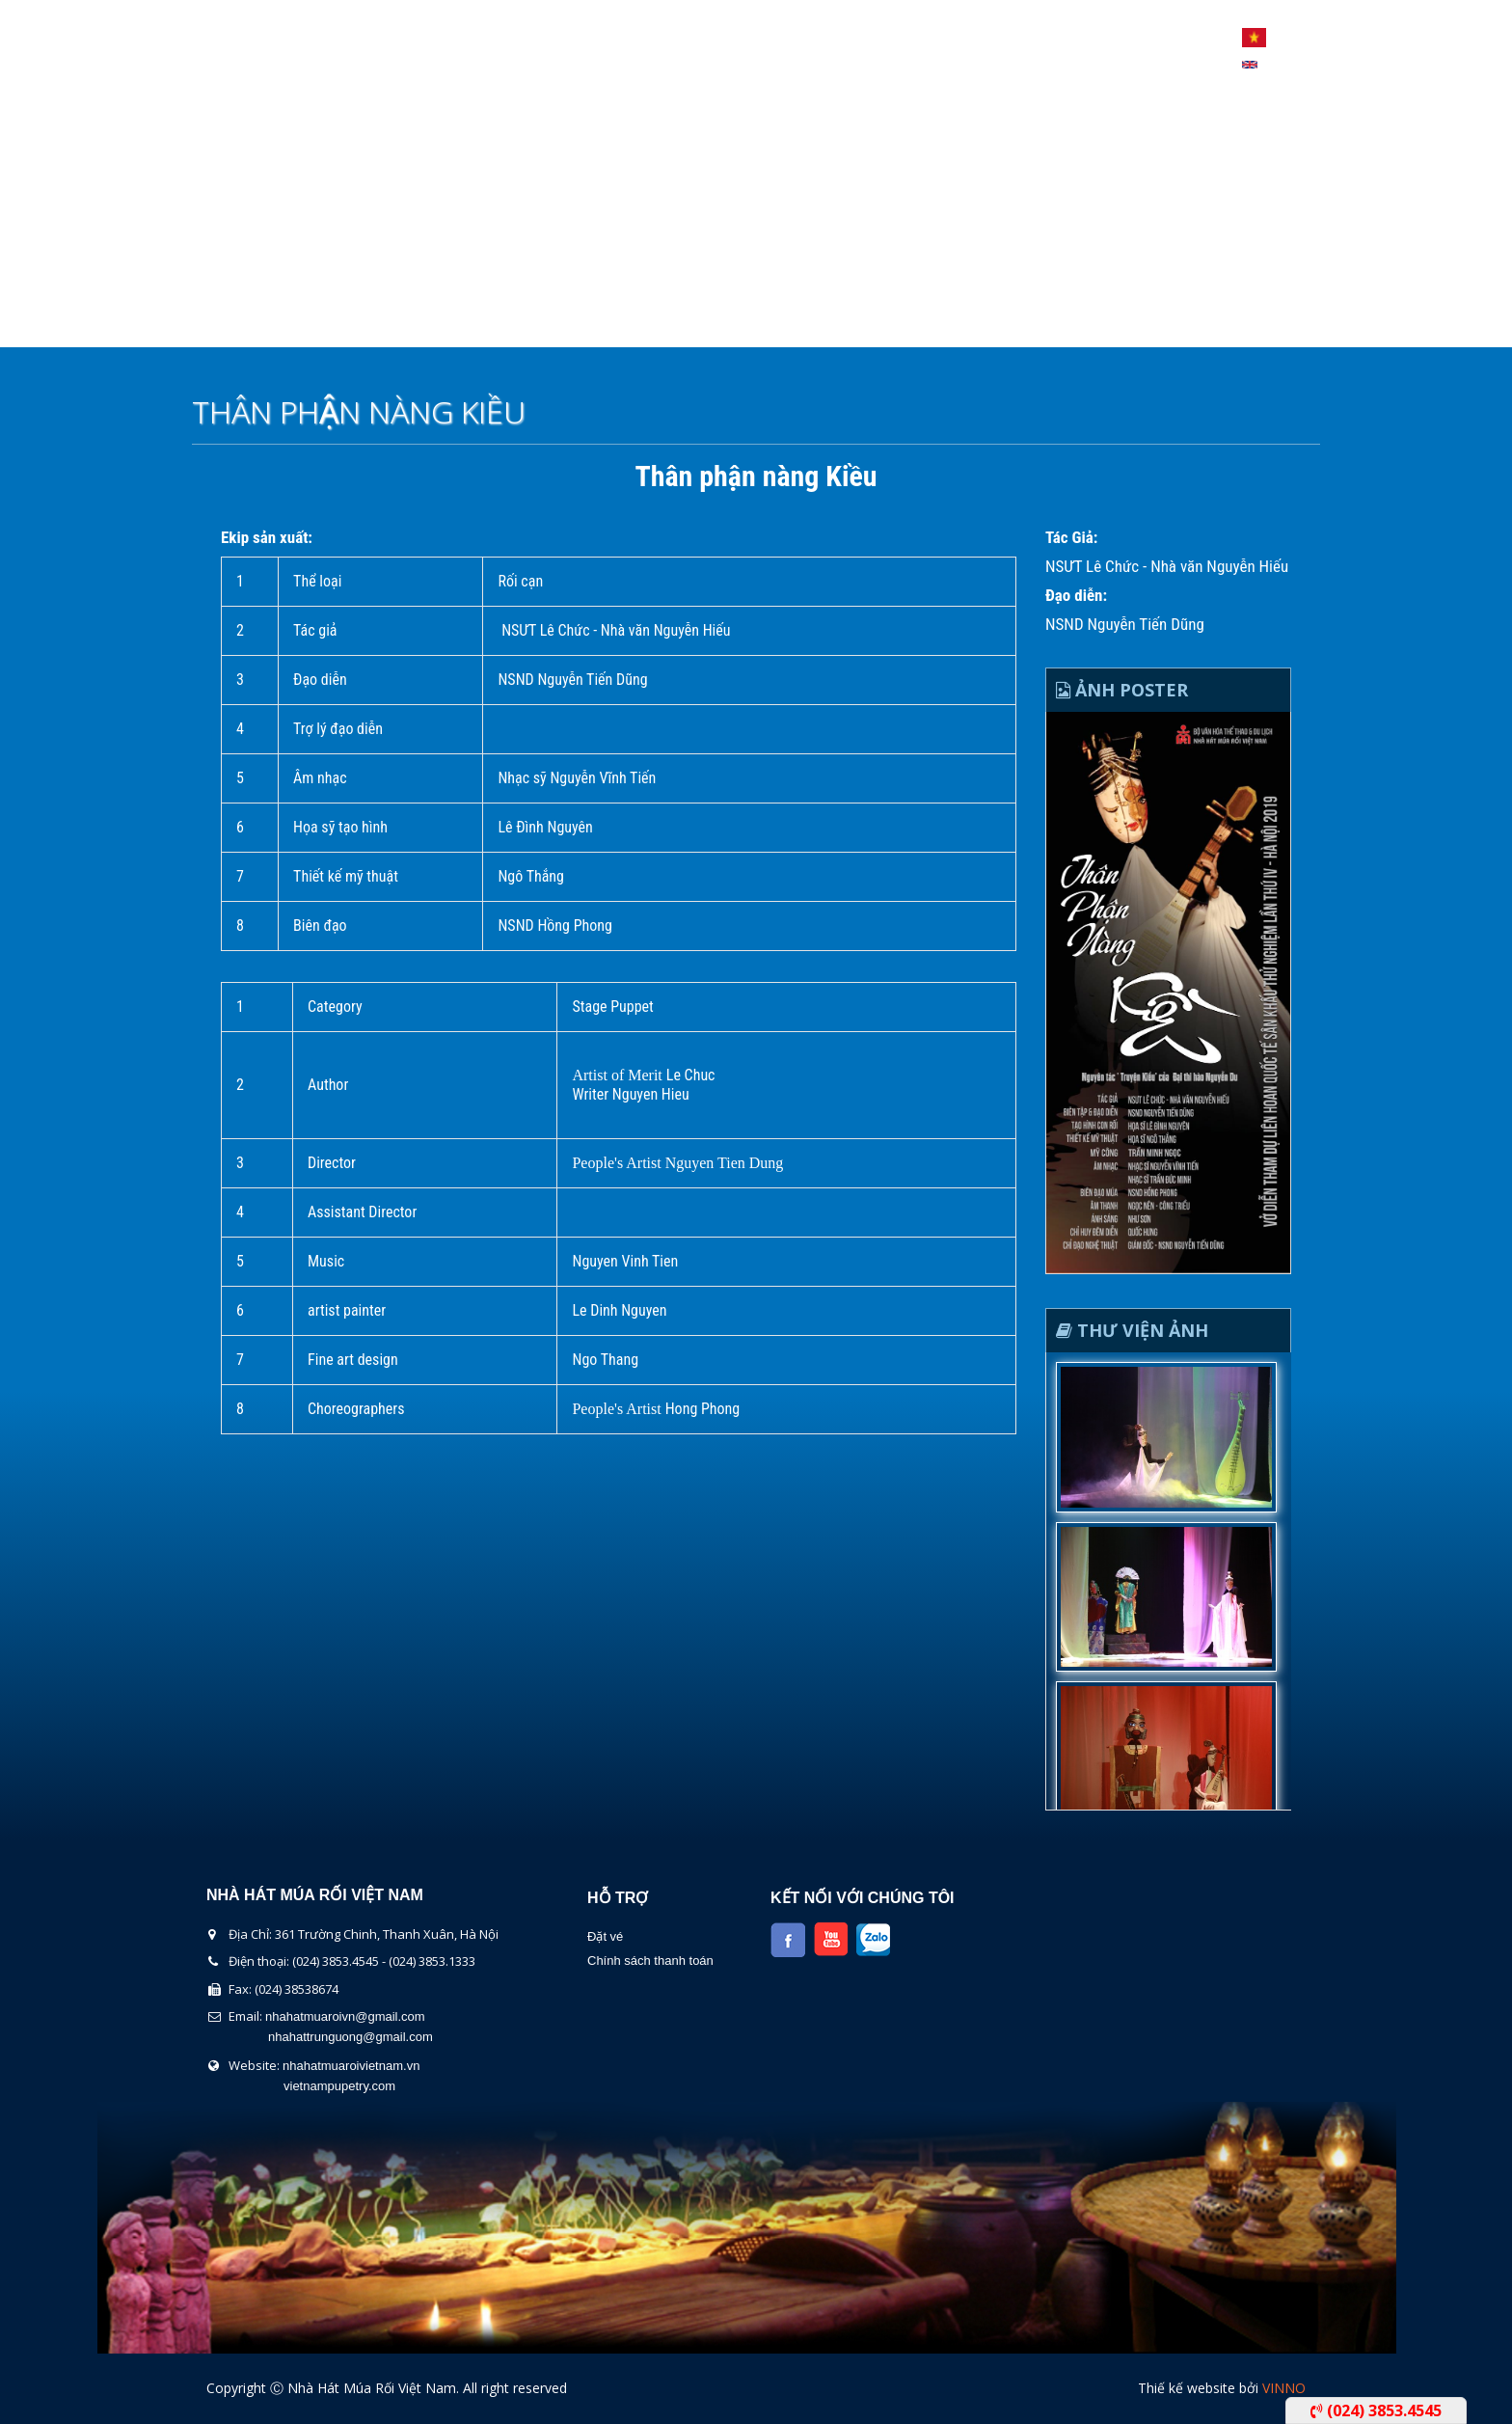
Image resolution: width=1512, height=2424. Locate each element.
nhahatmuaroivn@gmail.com (345, 2016)
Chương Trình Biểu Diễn (555, 322)
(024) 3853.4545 (1376, 2410)
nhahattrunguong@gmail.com (350, 2036)
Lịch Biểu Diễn (744, 322)
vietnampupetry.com (339, 2086)
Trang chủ (256, 322)
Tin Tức (871, 322)
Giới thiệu (380, 322)
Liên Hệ (970, 322)
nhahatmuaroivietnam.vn (351, 2065)
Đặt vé (605, 1936)
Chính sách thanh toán (650, 1960)
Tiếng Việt (1254, 37)
